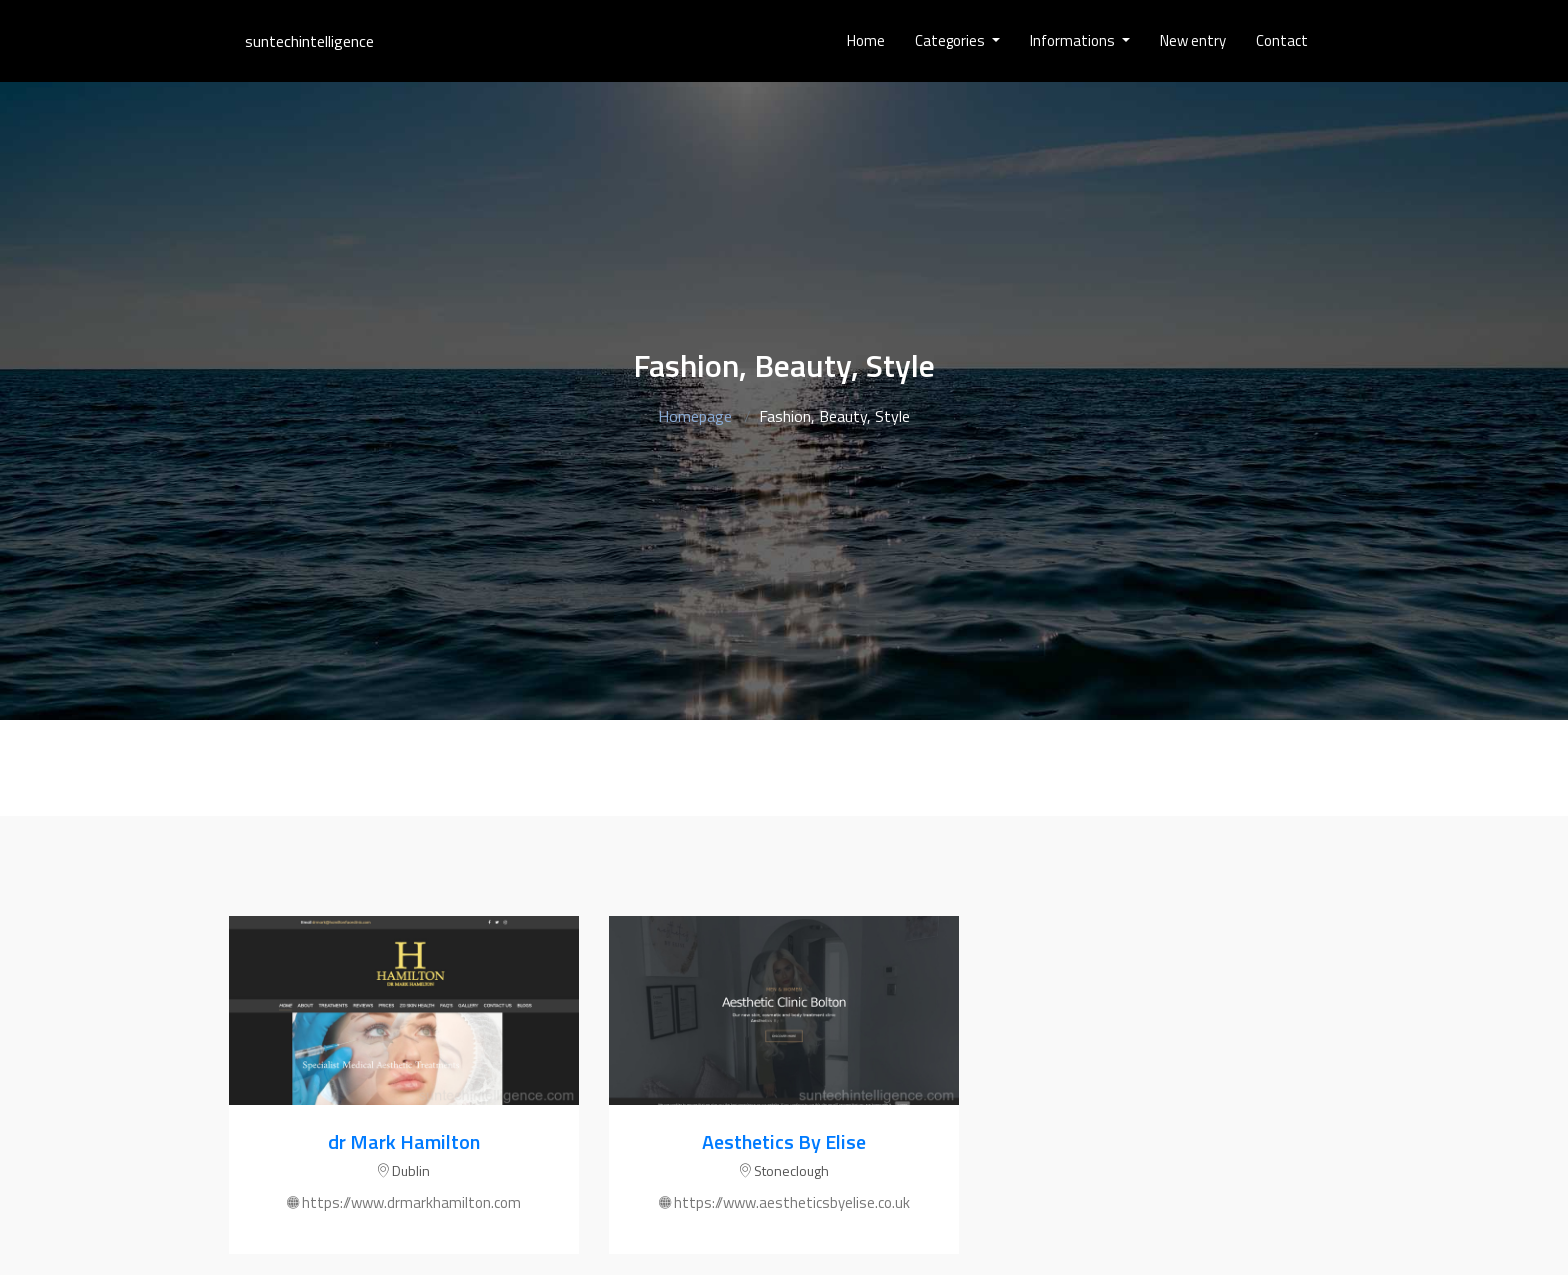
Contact (1282, 40)
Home (866, 40)
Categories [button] (951, 40)
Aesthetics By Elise (784, 1141)
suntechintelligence (309, 41)
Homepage (695, 416)
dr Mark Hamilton (404, 1141)
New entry (1193, 40)
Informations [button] (1074, 40)
